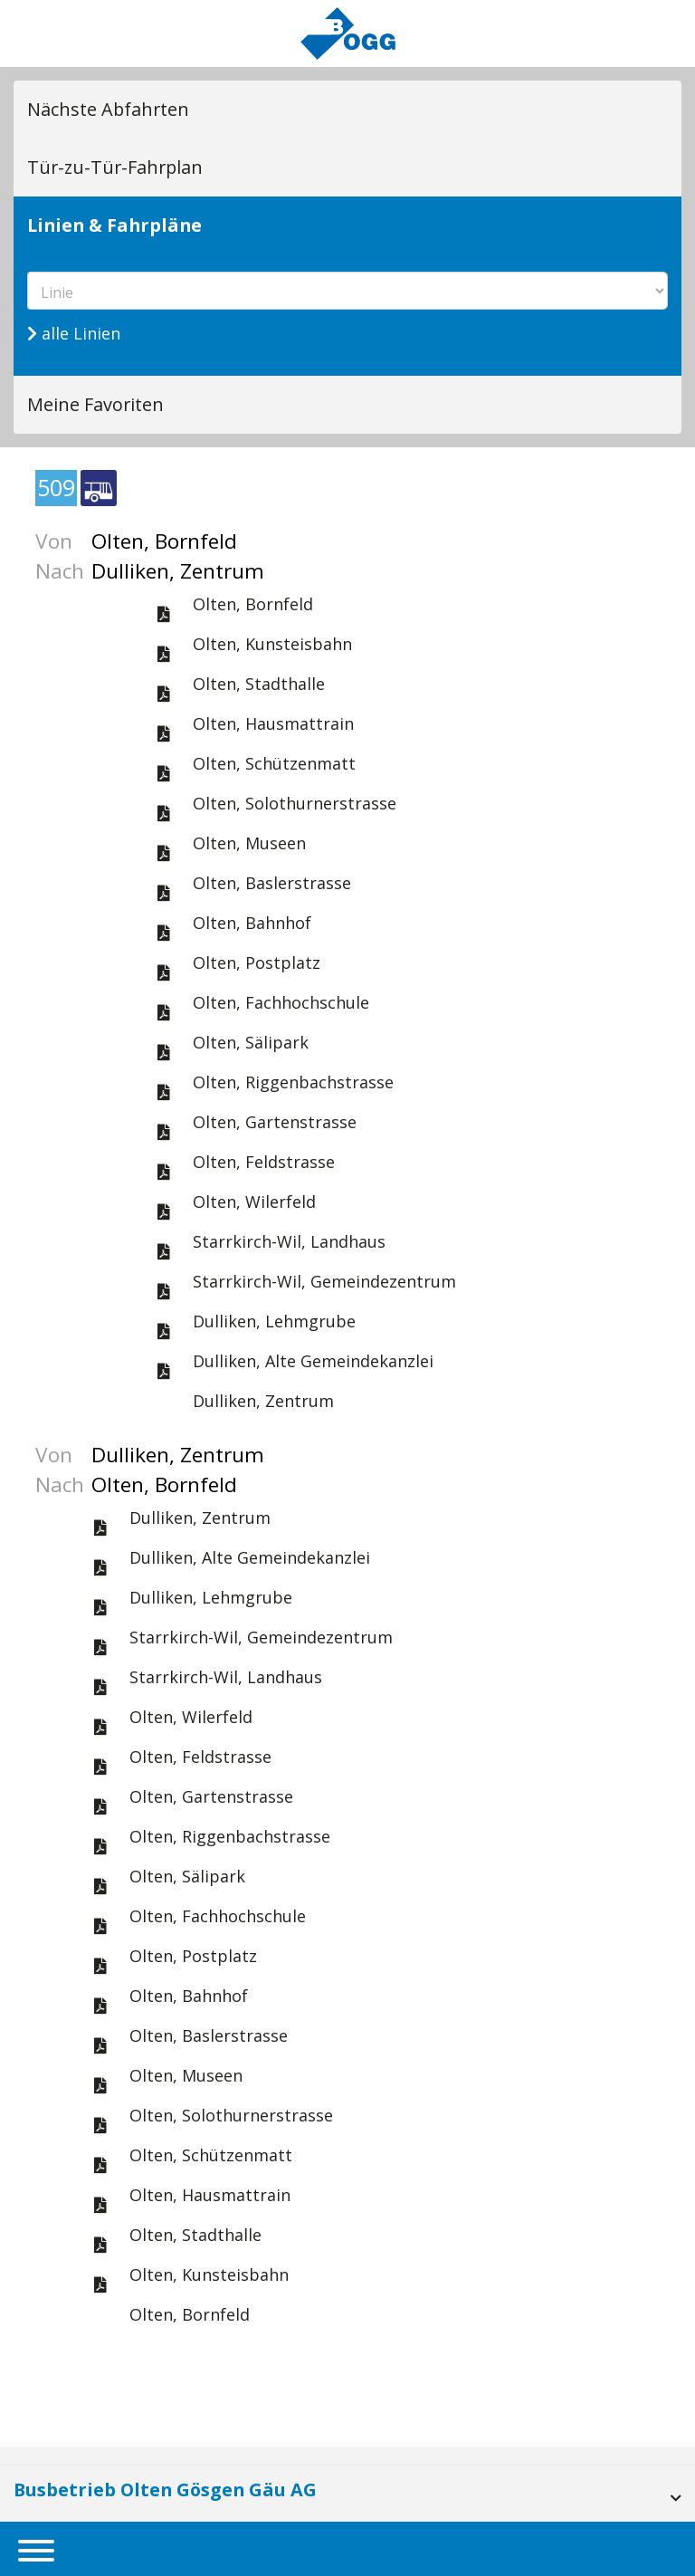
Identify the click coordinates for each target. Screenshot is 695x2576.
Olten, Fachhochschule (281, 1002)
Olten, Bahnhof (252, 923)
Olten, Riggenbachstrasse (293, 1082)
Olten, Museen (249, 843)
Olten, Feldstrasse (264, 1162)
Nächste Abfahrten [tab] (108, 109)
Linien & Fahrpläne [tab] (114, 225)
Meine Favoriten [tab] (95, 404)
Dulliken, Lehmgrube (274, 1321)
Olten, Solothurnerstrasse (294, 803)
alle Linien (73, 333)
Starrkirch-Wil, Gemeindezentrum (324, 1281)
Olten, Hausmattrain (273, 723)
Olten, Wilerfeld (254, 1201)
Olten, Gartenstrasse (275, 1122)
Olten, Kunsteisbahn (272, 644)
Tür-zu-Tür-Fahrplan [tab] (115, 167)
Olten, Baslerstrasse (272, 883)
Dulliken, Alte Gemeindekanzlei (313, 1361)
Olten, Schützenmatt (274, 763)
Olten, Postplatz (256, 962)
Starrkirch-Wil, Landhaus (289, 1241)
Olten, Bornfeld (253, 604)
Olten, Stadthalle (259, 683)
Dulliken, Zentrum (263, 1401)
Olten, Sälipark (251, 1042)
